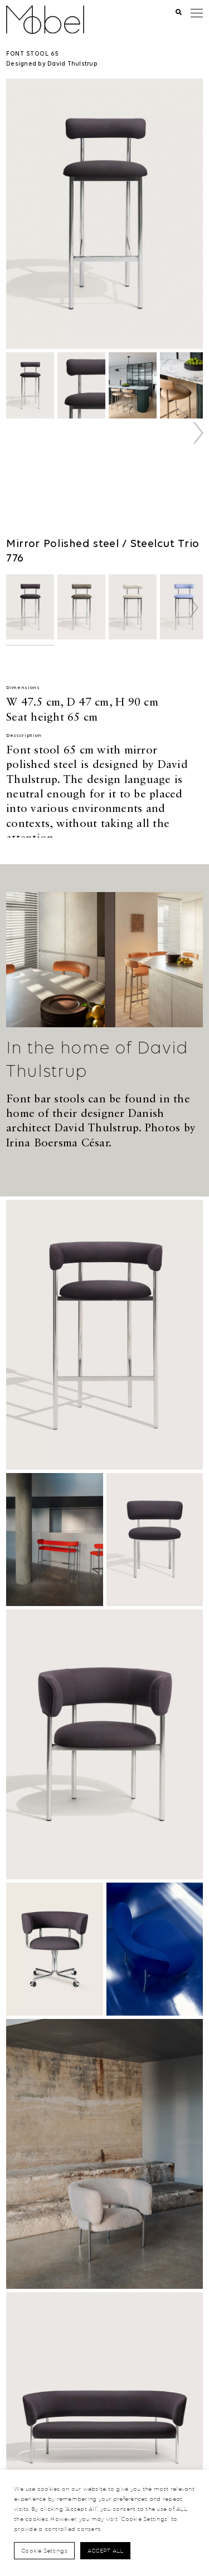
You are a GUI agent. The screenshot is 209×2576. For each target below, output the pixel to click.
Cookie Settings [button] (44, 2550)
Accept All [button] (106, 2550)
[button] (198, 433)
